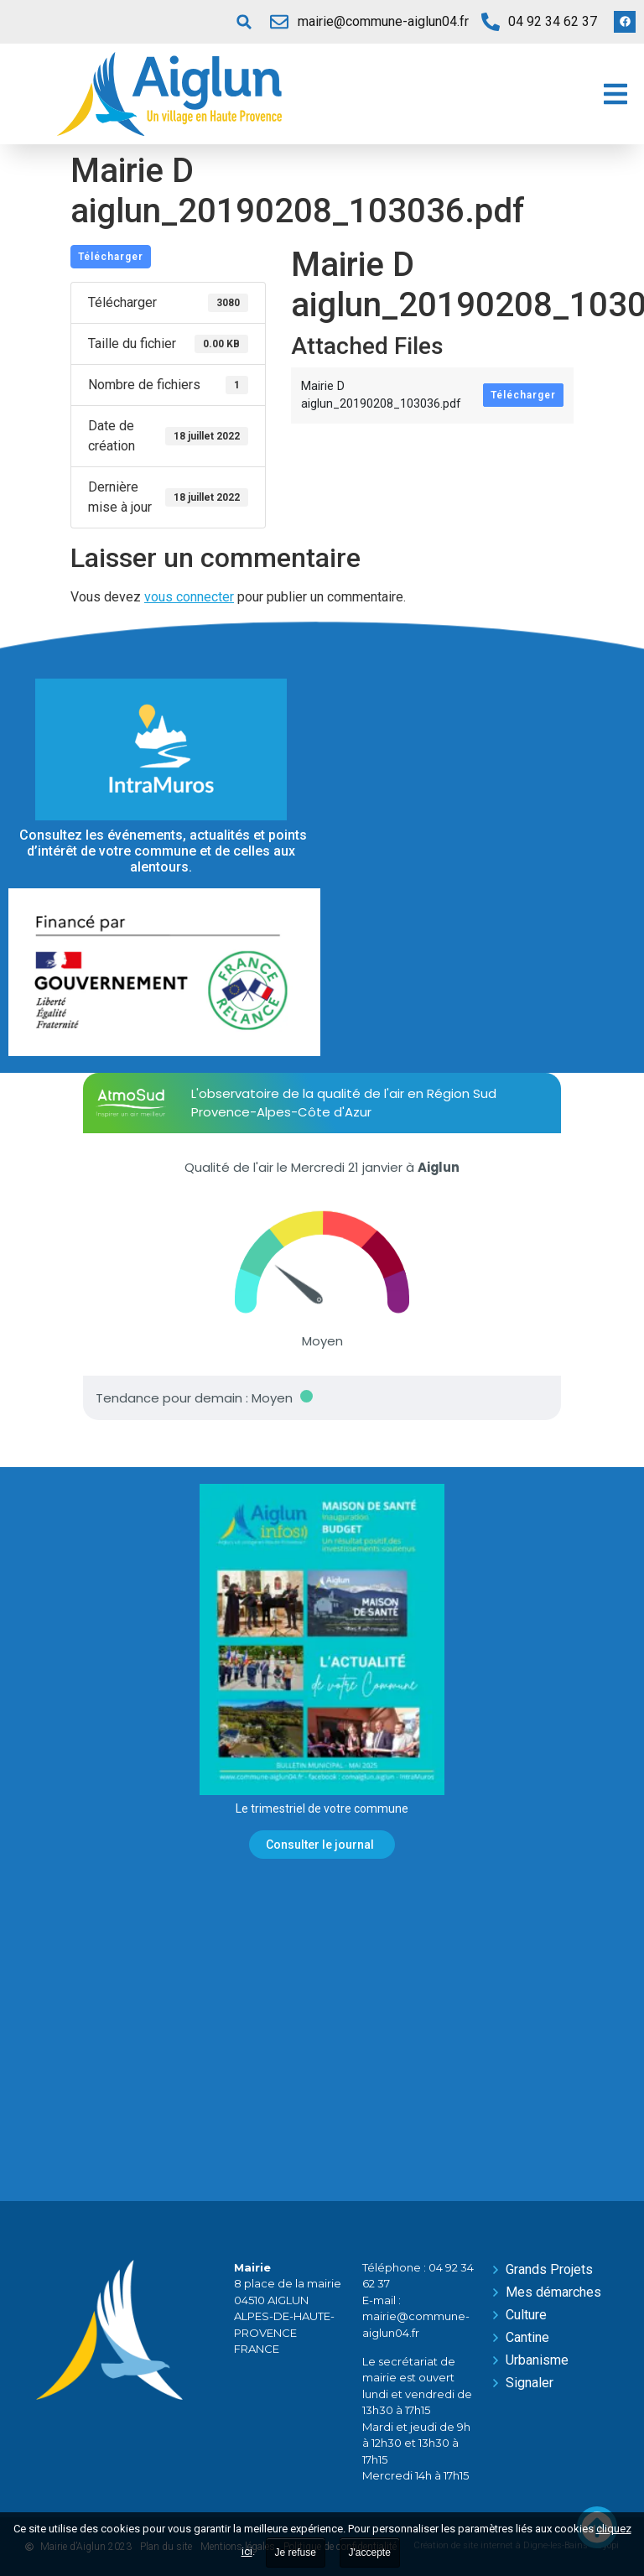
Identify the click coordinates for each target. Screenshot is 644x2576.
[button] (244, 21)
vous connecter (189, 597)
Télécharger (110, 257)
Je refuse (295, 2552)
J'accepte (370, 2552)
